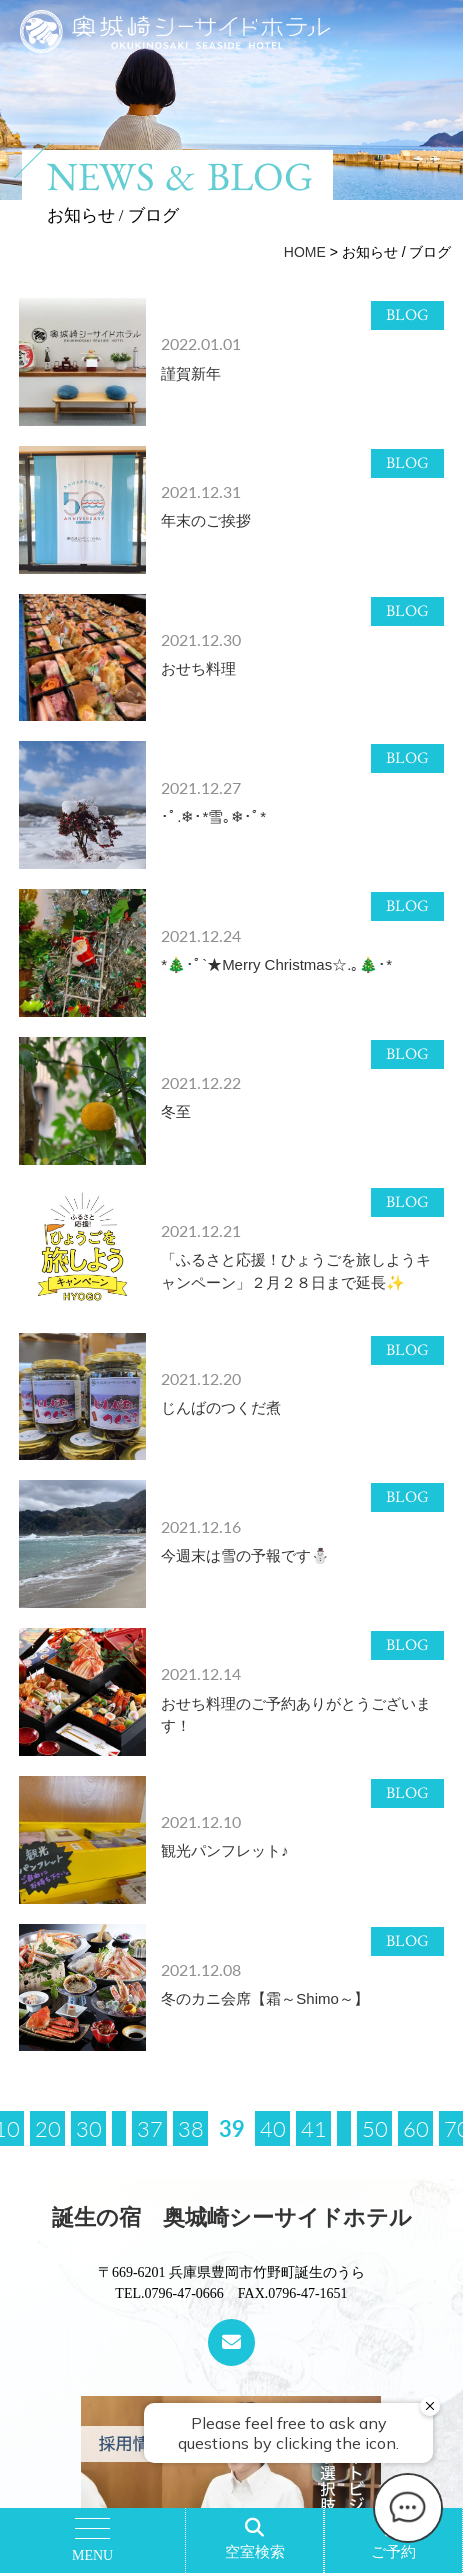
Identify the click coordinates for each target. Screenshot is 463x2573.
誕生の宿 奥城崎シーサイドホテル (232, 2217)
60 (416, 2128)
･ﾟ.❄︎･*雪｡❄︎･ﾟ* (213, 816)
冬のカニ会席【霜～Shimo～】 (265, 1998)
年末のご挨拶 (206, 520)
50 (375, 2128)
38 (191, 2128)
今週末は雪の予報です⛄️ (245, 1555)
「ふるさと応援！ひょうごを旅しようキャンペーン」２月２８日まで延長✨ (296, 1271)
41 (314, 2128)
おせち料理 (198, 668)
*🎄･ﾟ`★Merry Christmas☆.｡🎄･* (276, 964)
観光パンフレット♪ (225, 1850)
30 (89, 2128)
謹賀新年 (191, 373)
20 (48, 2128)
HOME (305, 252)
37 (150, 2128)
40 (273, 2128)
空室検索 (255, 2552)
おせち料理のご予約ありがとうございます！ (296, 1715)
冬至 (176, 1111)
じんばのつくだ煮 (221, 1407)
